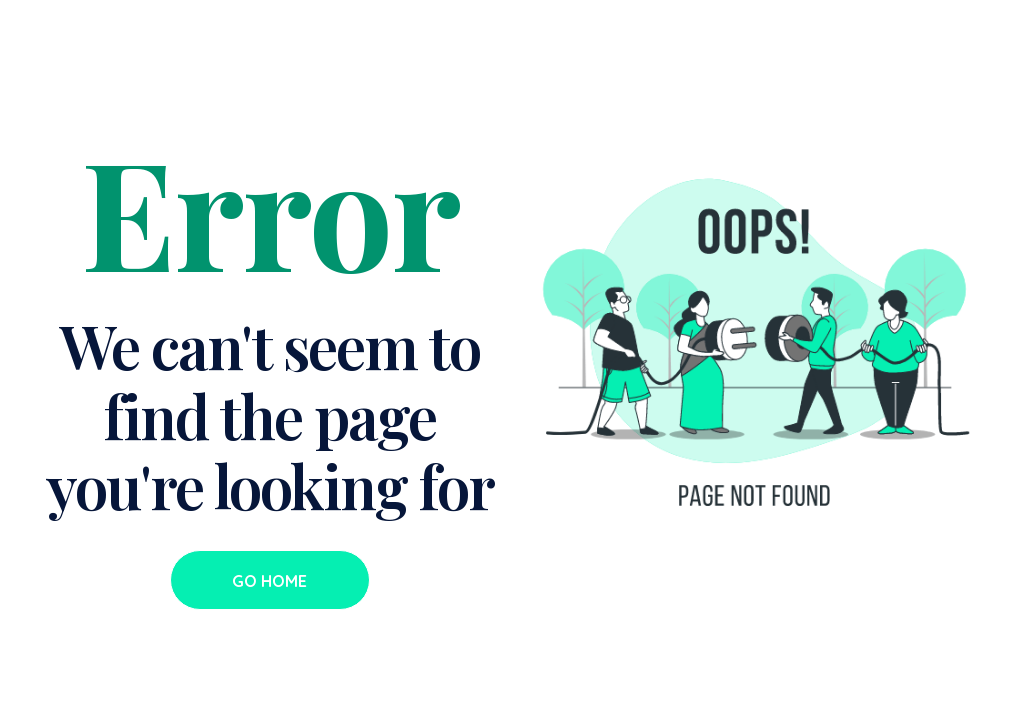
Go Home (269, 581)
